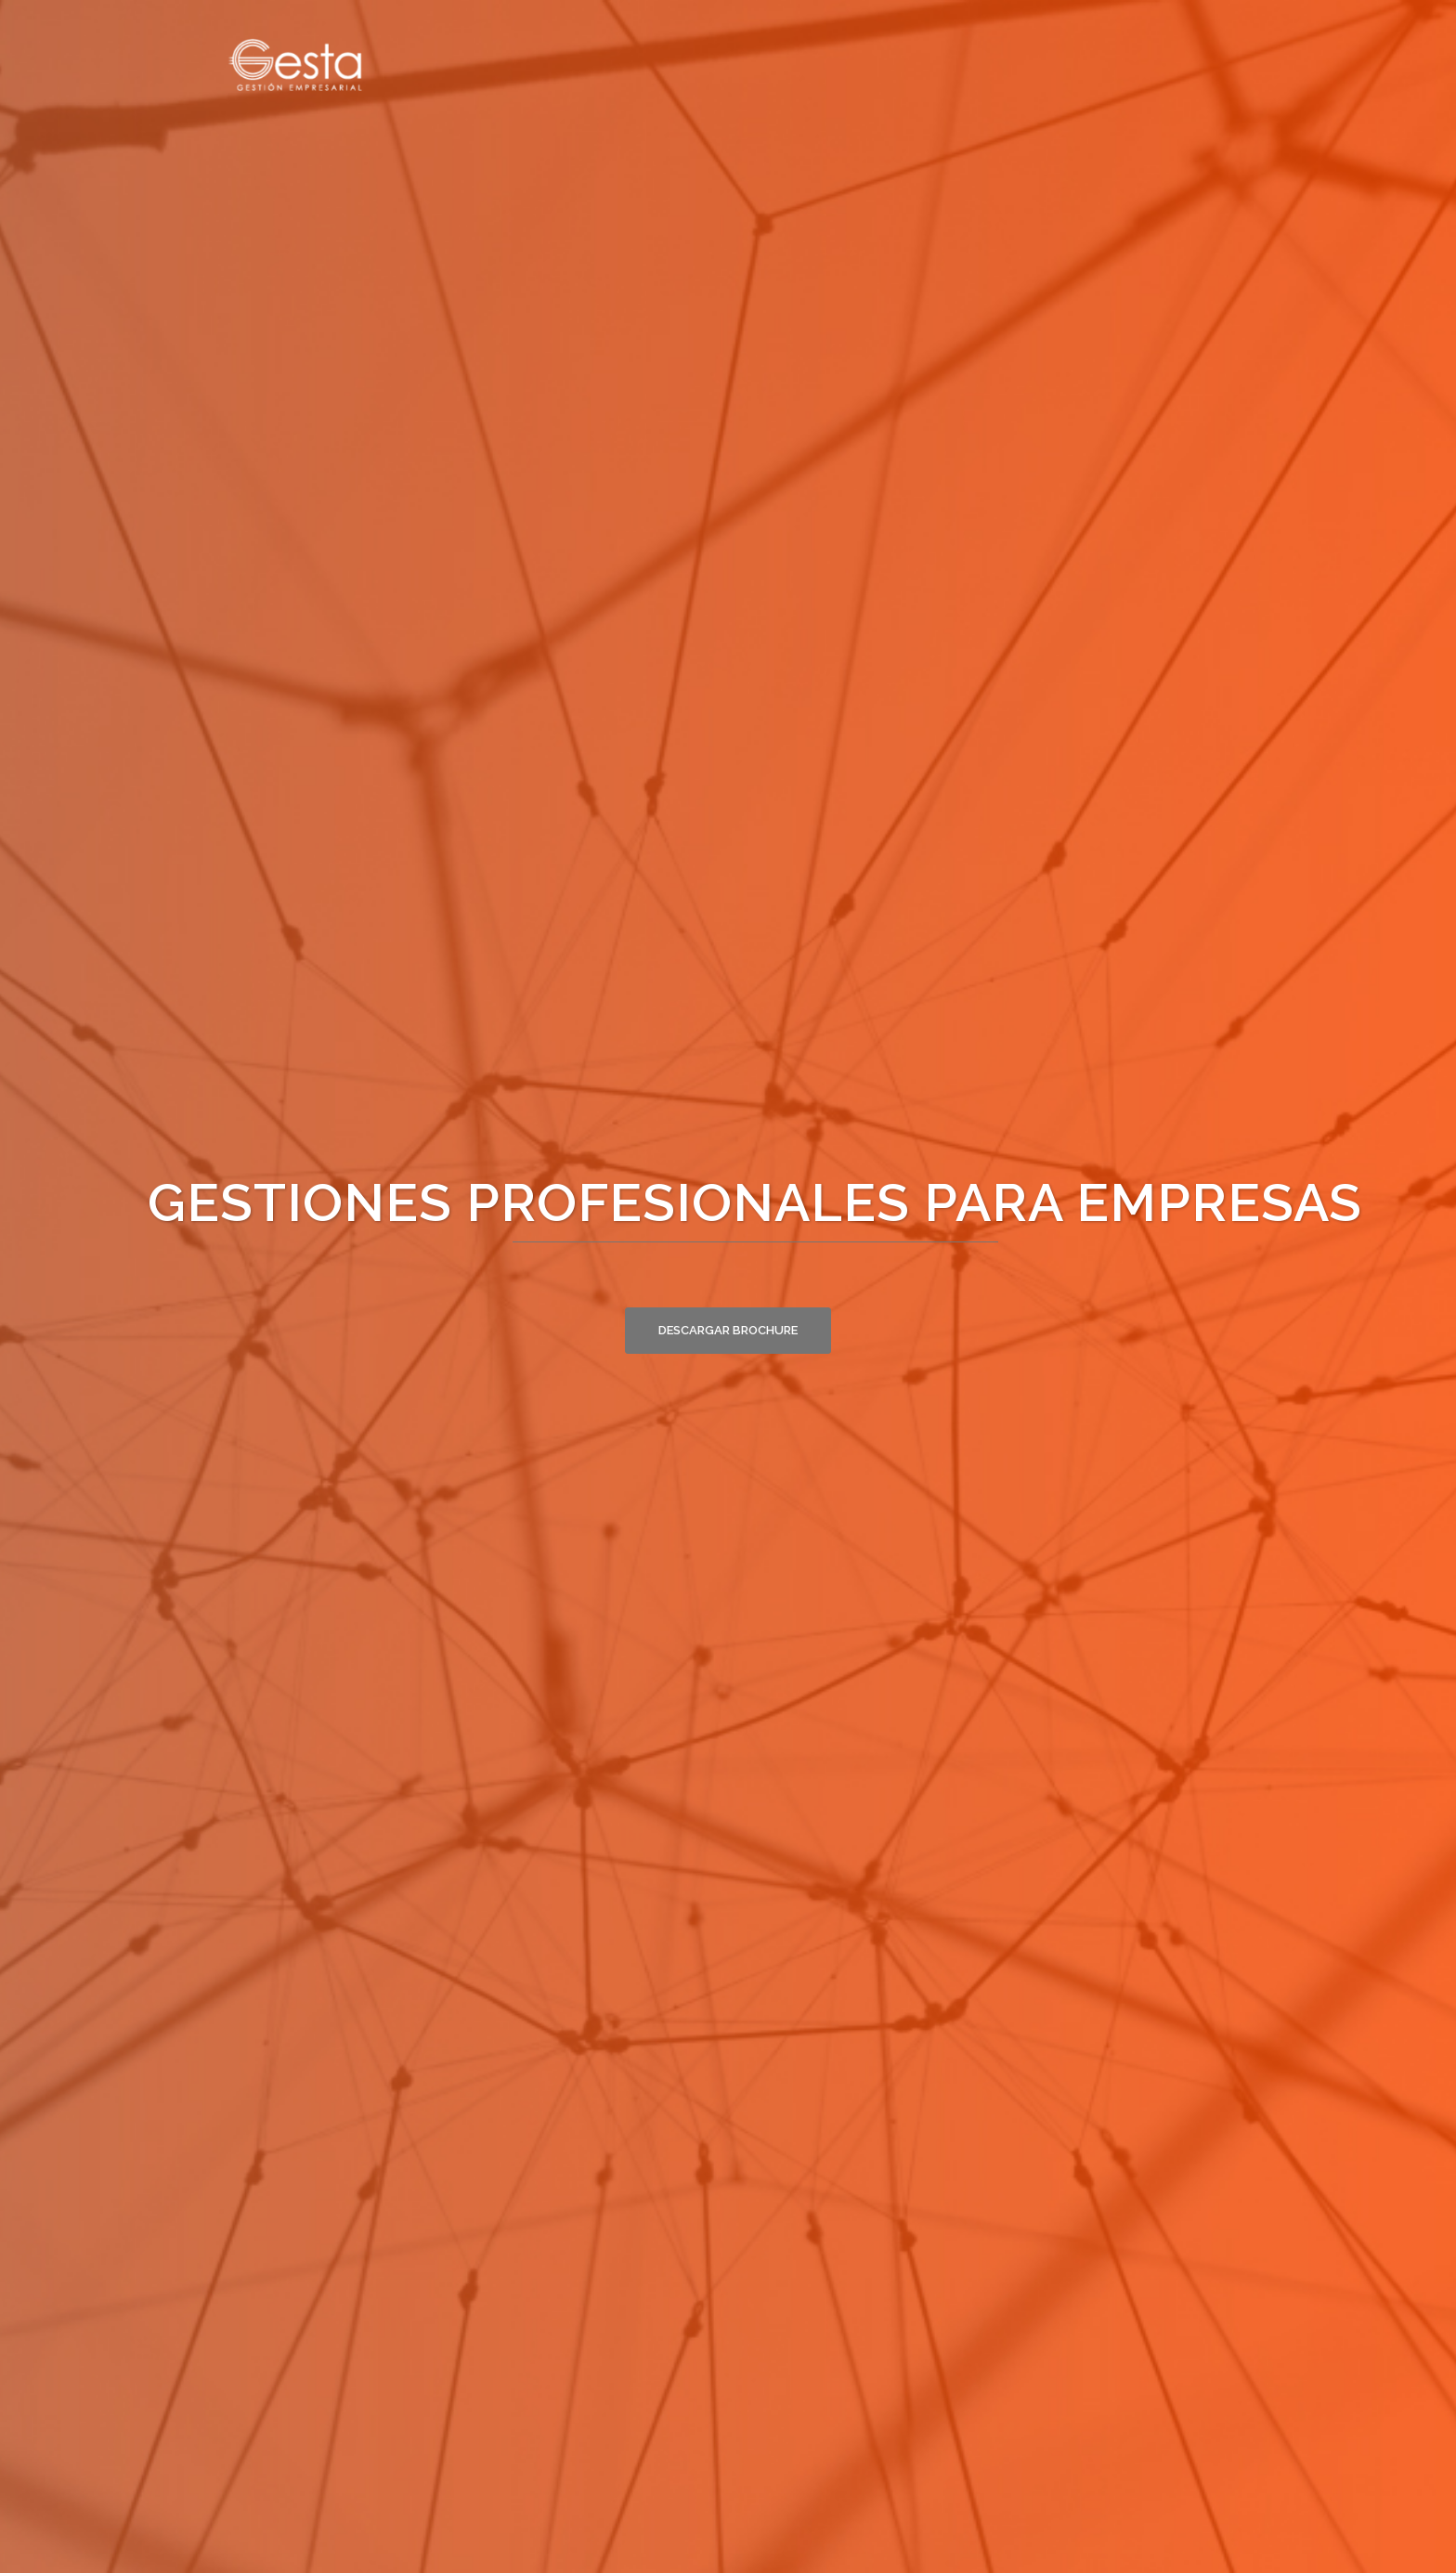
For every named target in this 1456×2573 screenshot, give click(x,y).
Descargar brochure (728, 1330)
